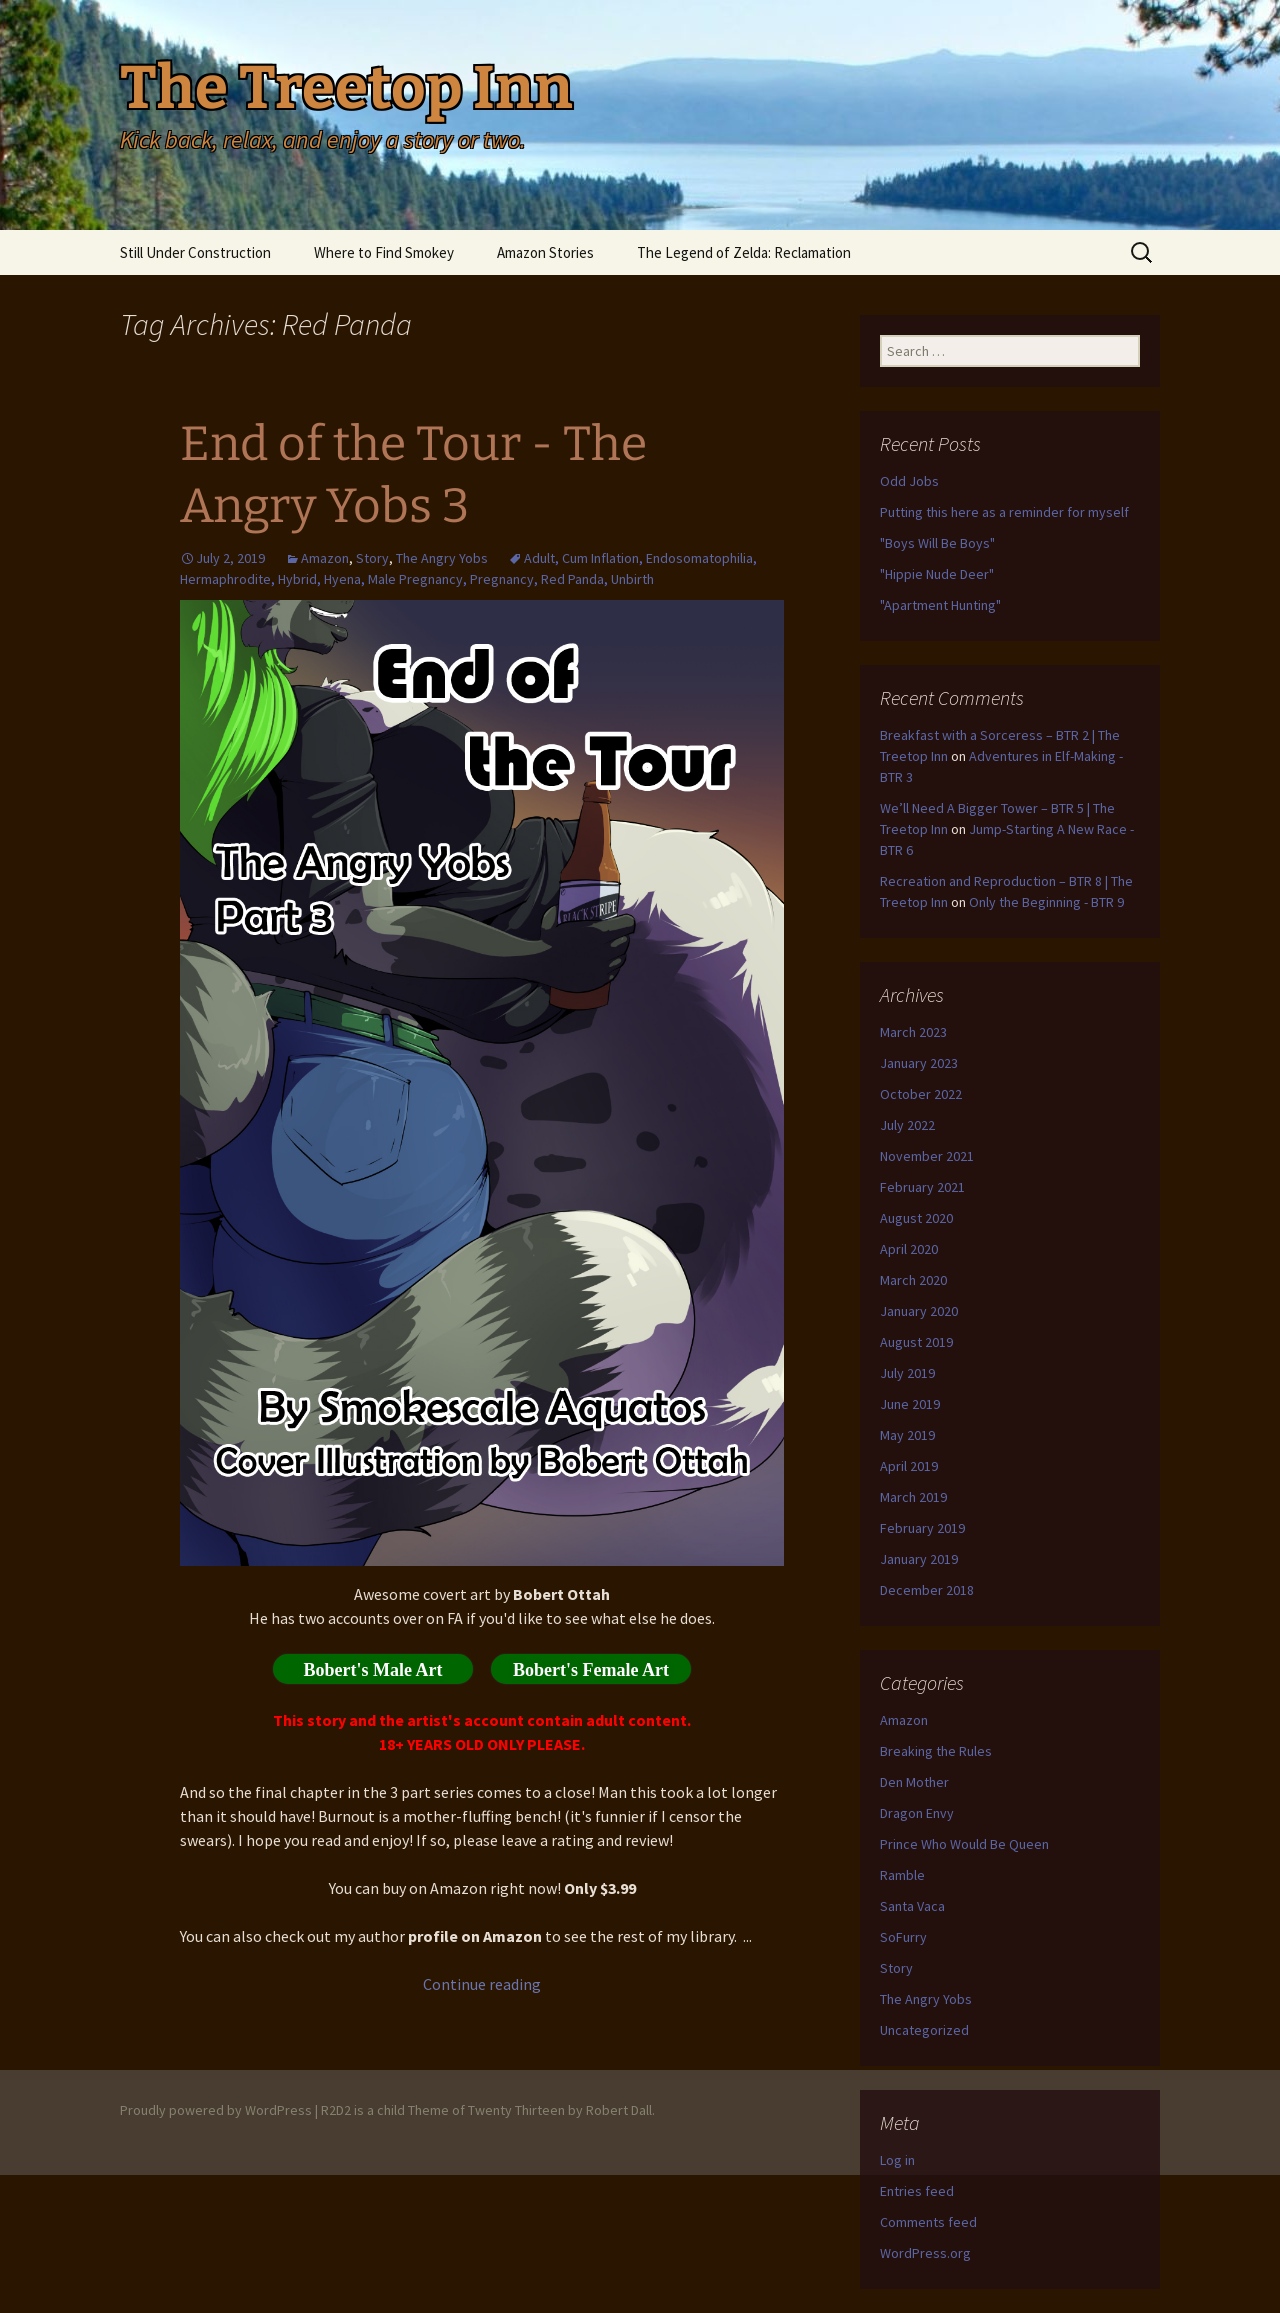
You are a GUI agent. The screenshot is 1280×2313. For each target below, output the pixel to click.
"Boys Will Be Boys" (937, 543)
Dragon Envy (917, 1813)
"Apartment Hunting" (940, 605)
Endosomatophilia (699, 558)
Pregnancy (502, 579)
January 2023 (919, 1063)
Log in (897, 2160)
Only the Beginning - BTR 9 (1046, 902)
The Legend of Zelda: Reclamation (744, 252)
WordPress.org (925, 2253)
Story (372, 558)
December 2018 (927, 1590)
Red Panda (572, 579)
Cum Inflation (600, 558)
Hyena (342, 579)
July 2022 (907, 1125)
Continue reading (482, 1984)
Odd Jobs (909, 481)
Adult (539, 558)
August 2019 (916, 1342)
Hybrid (297, 579)
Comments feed (928, 2222)
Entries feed (917, 2191)
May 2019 (907, 1435)
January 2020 (919, 1311)
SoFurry (903, 1937)
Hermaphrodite (225, 579)
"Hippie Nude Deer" (937, 574)
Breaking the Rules (936, 1751)
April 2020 (909, 1249)
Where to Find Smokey (384, 252)
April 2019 (909, 1466)
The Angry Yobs (442, 558)
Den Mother (914, 1782)
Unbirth (632, 579)
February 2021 (922, 1187)
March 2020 (913, 1280)
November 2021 (927, 1156)
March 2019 (913, 1497)
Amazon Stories (545, 252)
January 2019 (919, 1559)
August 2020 (916, 1218)
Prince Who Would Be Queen (964, 1844)
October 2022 (921, 1094)
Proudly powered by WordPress (216, 2110)
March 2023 (913, 1032)
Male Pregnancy (415, 579)
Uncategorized (924, 2030)
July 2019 (907, 1373)
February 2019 (922, 1528)
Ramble (902, 1875)
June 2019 (910, 1404)
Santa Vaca (912, 1906)
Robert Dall (619, 2110)
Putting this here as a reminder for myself (1004, 512)
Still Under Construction (195, 252)
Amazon (325, 558)
